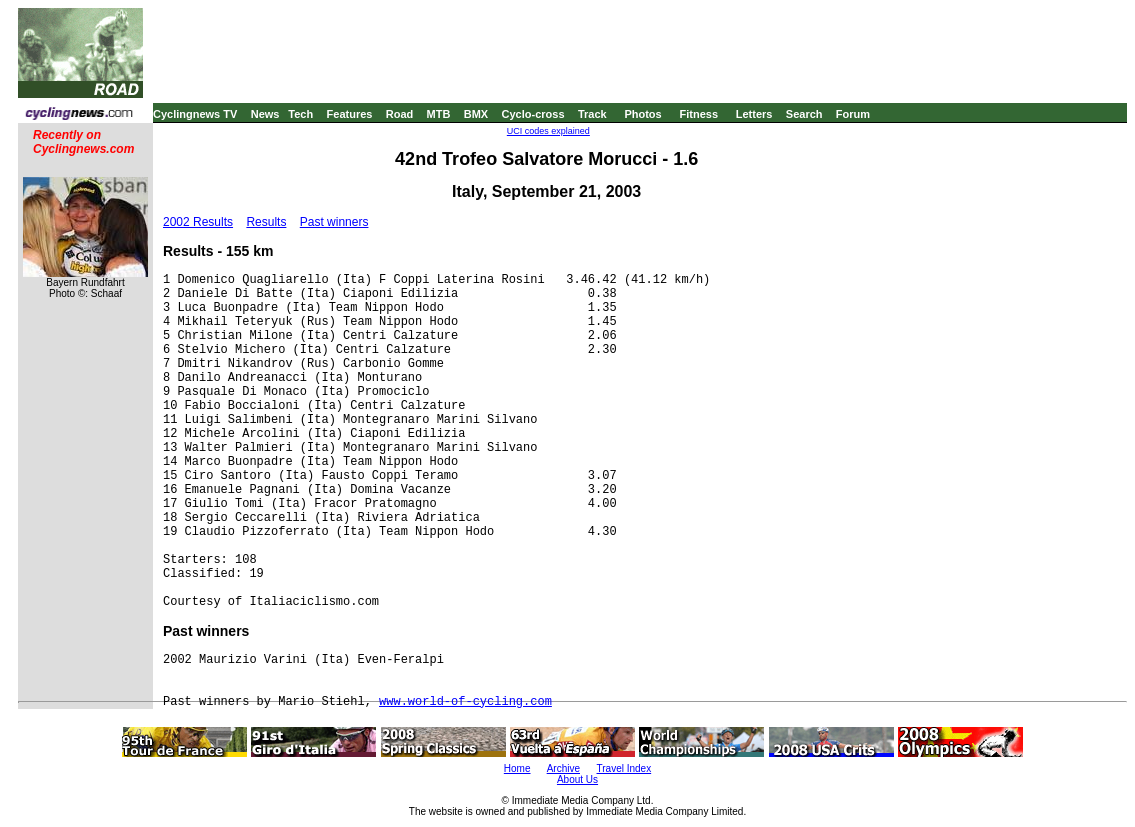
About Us (577, 779)
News (265, 114)
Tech (300, 114)
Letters (754, 114)
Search (804, 114)
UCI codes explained (548, 131)
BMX (476, 114)
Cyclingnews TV (195, 114)
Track (592, 114)
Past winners (334, 222)
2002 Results (198, 222)
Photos (642, 114)
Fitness (698, 114)
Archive (563, 768)
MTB (439, 114)
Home (517, 768)
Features (350, 114)
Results (266, 222)
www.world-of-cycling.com (465, 702)
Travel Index (624, 768)
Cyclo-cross (533, 114)
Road (400, 114)
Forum (853, 114)
